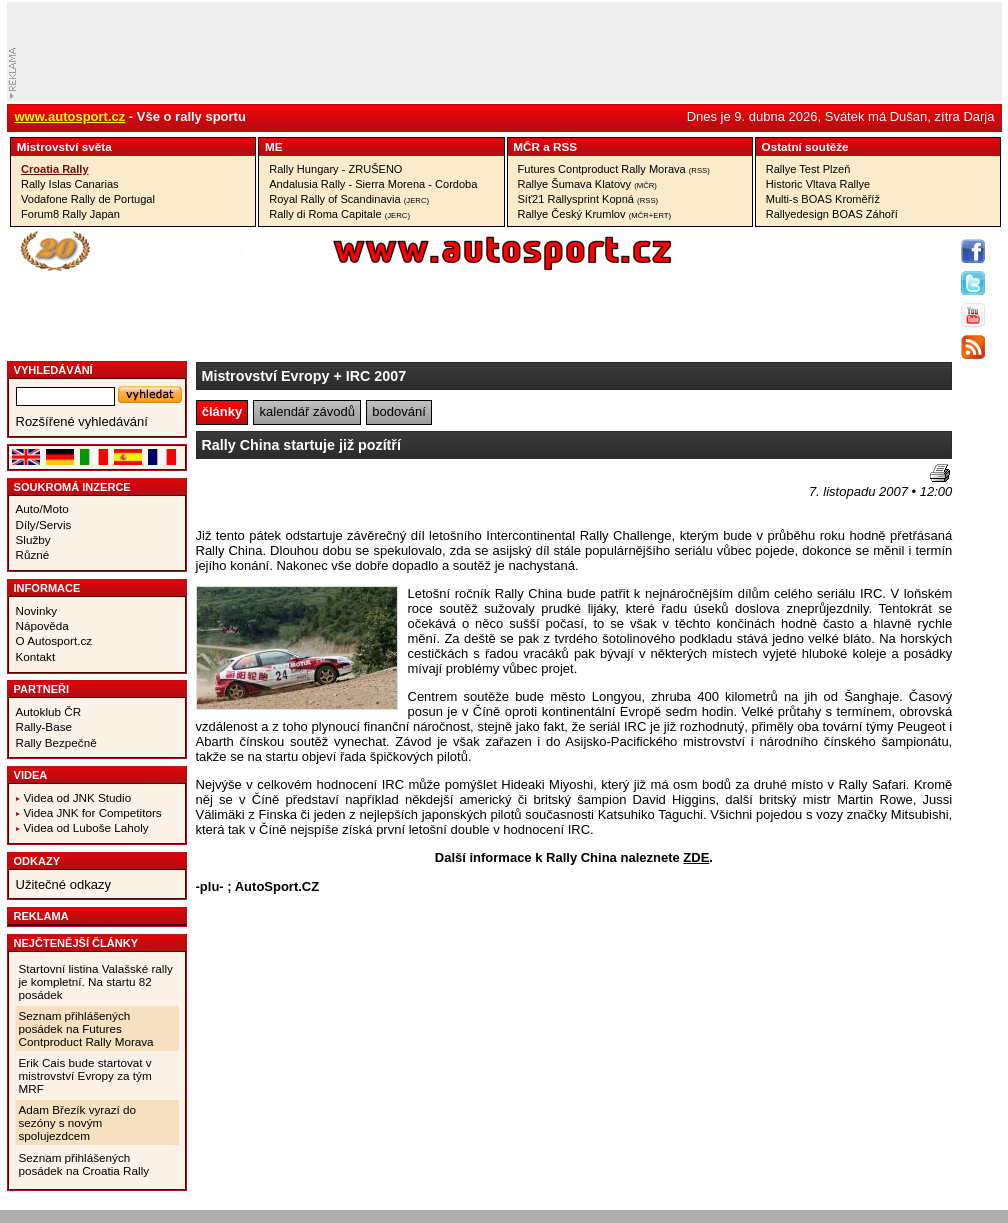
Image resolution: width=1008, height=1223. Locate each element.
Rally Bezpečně (56, 742)
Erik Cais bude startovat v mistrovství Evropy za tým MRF (85, 1075)
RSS (565, 146)
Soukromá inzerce (72, 487)
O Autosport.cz (54, 640)
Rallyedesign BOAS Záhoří (832, 214)
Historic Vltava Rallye (818, 184)
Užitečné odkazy (63, 884)
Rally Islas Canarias (70, 184)
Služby (33, 539)
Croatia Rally (55, 169)
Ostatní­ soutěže (805, 146)
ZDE (696, 857)
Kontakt (36, 656)
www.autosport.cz (70, 116)
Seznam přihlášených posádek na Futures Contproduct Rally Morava (86, 1028)
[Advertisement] (313, 494)
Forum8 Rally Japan (70, 214)
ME (274, 146)
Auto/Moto (42, 508)
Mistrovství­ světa (64, 146)
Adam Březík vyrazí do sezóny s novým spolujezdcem (78, 1122)
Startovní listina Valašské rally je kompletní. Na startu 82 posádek (96, 981)
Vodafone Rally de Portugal (88, 199)
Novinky (37, 610)
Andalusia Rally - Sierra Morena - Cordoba (373, 184)
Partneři (42, 689)
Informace (47, 588)
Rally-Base (44, 726)
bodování (399, 411)
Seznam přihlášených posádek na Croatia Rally (84, 1164)
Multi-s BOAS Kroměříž (823, 199)
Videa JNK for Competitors (93, 812)
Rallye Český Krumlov (595, 214)
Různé (33, 554)
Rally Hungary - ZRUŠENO (335, 169)
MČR (526, 146)
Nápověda (42, 625)
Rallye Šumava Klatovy (587, 184)
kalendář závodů (307, 411)
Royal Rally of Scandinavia (349, 199)
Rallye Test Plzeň (808, 169)
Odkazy (37, 861)
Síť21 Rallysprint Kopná (588, 199)
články (222, 411)
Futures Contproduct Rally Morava (614, 169)
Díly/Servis (44, 524)
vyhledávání (53, 370)
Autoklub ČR (49, 711)
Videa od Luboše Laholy (86, 827)
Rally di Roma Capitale (339, 214)
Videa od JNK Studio (78, 797)
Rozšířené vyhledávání (82, 421)
